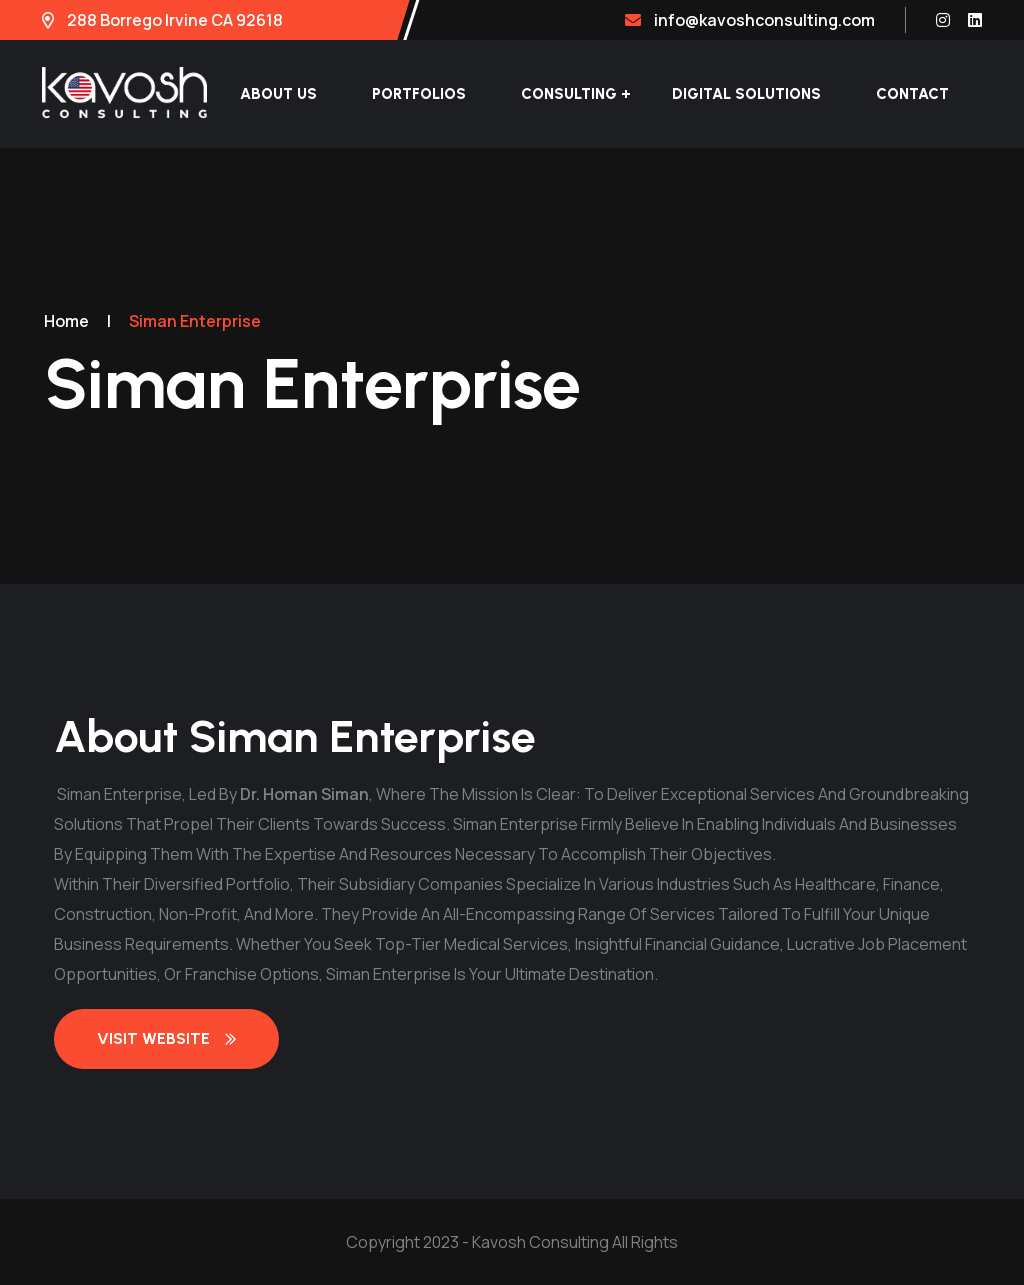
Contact (912, 94)
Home (66, 321)
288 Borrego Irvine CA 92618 (162, 20)
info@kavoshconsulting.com (750, 20)
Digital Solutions (746, 94)
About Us (278, 94)
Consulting (569, 94)
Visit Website (166, 1038)
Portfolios (419, 94)
